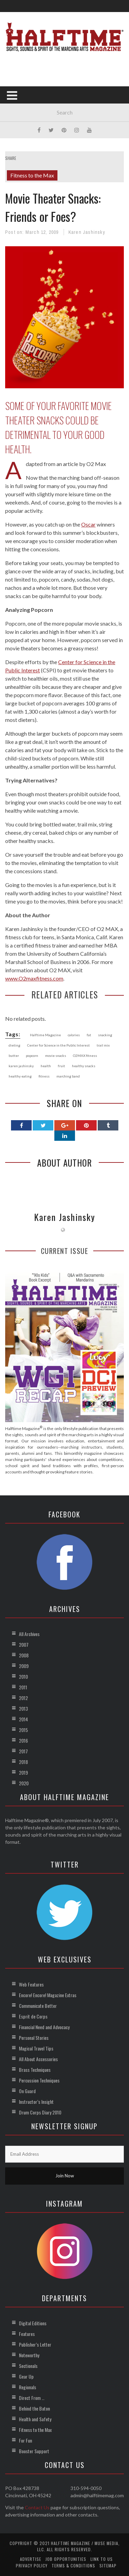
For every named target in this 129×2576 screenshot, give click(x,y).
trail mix (103, 1045)
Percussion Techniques (39, 2080)
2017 (23, 1751)
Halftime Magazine (45, 1035)
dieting (14, 1045)
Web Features (31, 1984)
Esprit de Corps (33, 2016)
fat (89, 1035)
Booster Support (34, 2451)
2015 (23, 1729)
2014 (23, 1719)
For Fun (25, 2440)
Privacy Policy (31, 2565)
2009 (24, 1665)
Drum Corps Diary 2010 (40, 2112)
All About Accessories (38, 2059)
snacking (105, 1035)
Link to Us (101, 2559)
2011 (23, 1687)
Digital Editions (32, 2323)
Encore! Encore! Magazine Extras (47, 1995)
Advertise (30, 2559)
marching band (68, 1076)
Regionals (27, 2387)
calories (74, 1035)
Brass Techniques (35, 2069)
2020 (24, 1783)
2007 (24, 1644)
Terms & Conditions (73, 2565)
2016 (23, 1740)
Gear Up (26, 2376)
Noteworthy (29, 2355)
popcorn (32, 1055)
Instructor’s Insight (36, 2101)
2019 (23, 1772)
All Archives (29, 1633)
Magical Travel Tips (36, 2048)
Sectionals (28, 2365)
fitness (44, 1076)
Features (27, 2333)
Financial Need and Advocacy (44, 2027)
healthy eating (20, 1076)
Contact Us (37, 2507)
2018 (23, 1761)
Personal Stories (34, 2037)
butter (14, 1055)
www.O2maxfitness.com (34, 978)
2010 (23, 1676)
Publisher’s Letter (35, 2344)
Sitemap (108, 2565)
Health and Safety (35, 2419)
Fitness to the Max (32, 175)
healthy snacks (83, 1066)
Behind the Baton (34, 2408)
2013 (23, 1708)
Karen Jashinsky (86, 232)
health (46, 1066)
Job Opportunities (65, 2559)
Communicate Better (38, 2005)
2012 (23, 1697)
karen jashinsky (21, 1066)
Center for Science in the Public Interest (58, 1045)
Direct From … (31, 2397)
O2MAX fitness (85, 1055)
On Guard (27, 2091)
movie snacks (55, 1055)
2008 (24, 1655)
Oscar (88, 524)
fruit (61, 1066)
